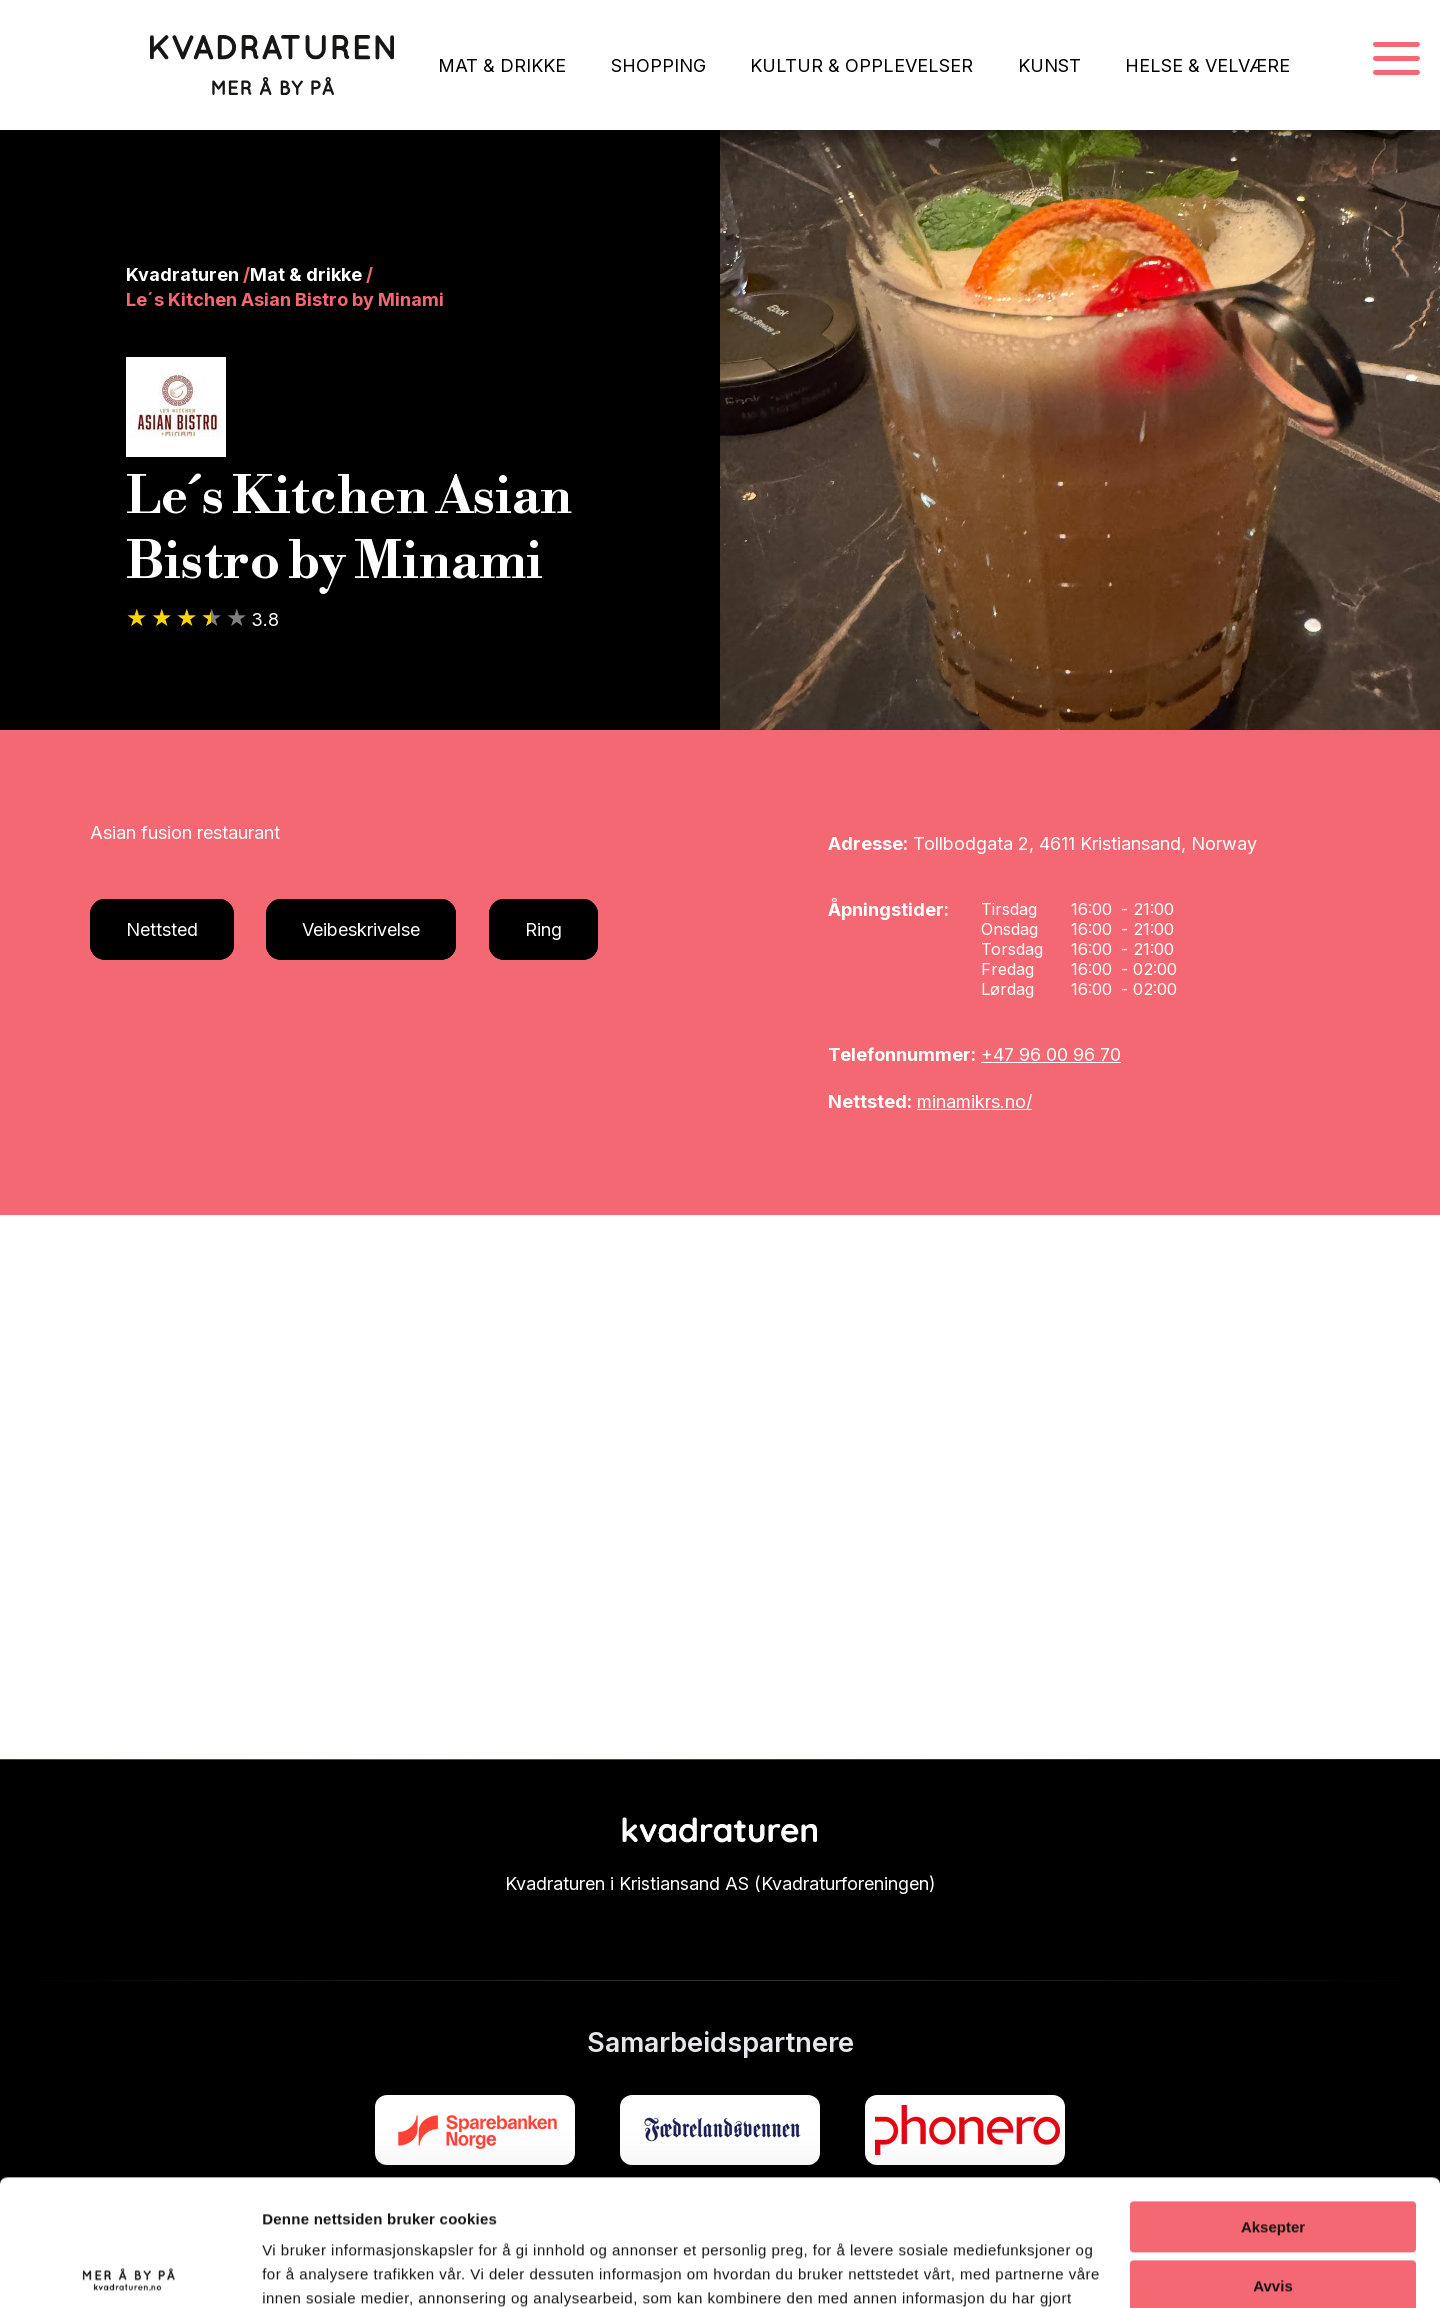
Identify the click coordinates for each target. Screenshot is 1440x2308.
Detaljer (290, 2268)
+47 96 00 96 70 (1051, 1054)
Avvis (1272, 2152)
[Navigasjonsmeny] (1396, 59)
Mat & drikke (306, 274)
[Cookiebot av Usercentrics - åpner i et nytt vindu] (129, 2269)
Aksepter (1273, 2094)
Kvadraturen (182, 274)
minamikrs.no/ (974, 1101)
